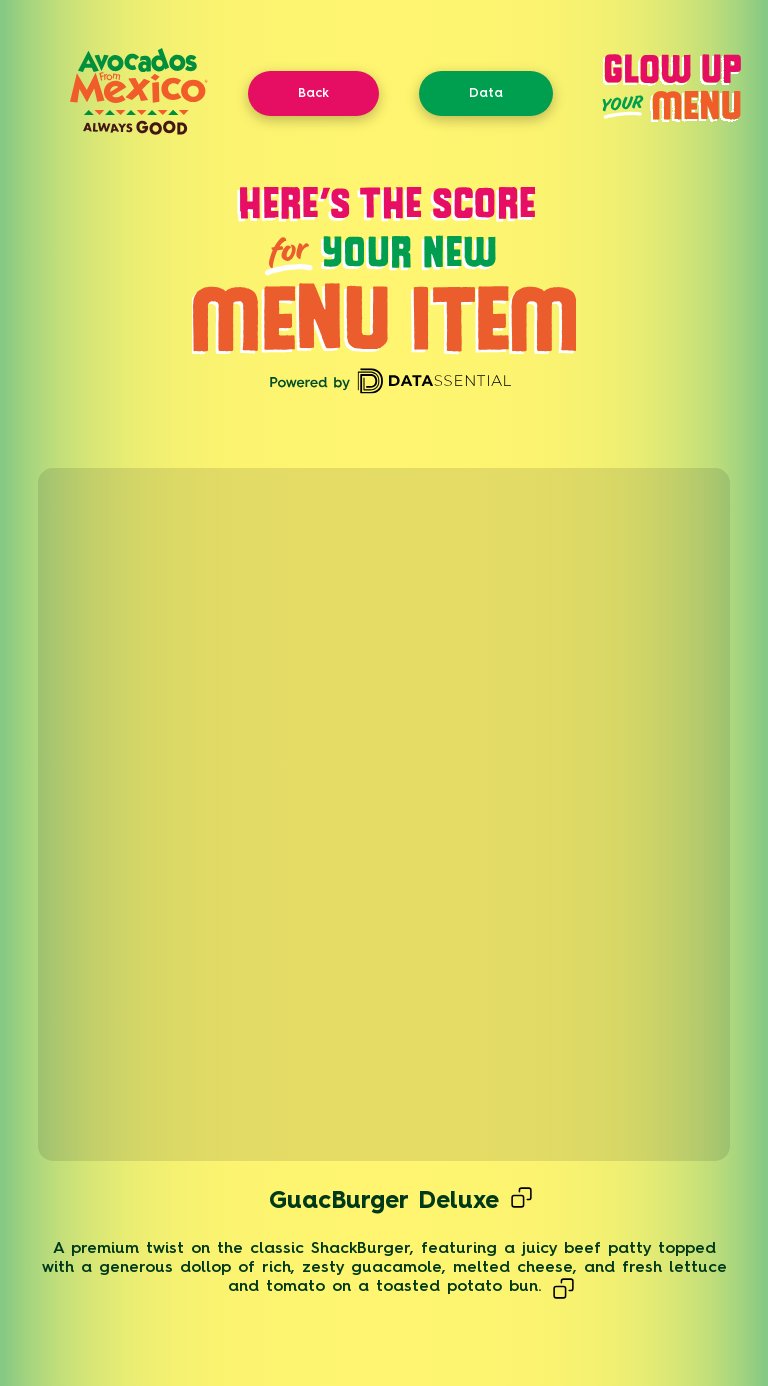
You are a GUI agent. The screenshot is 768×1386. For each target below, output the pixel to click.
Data (486, 92)
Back (313, 92)
